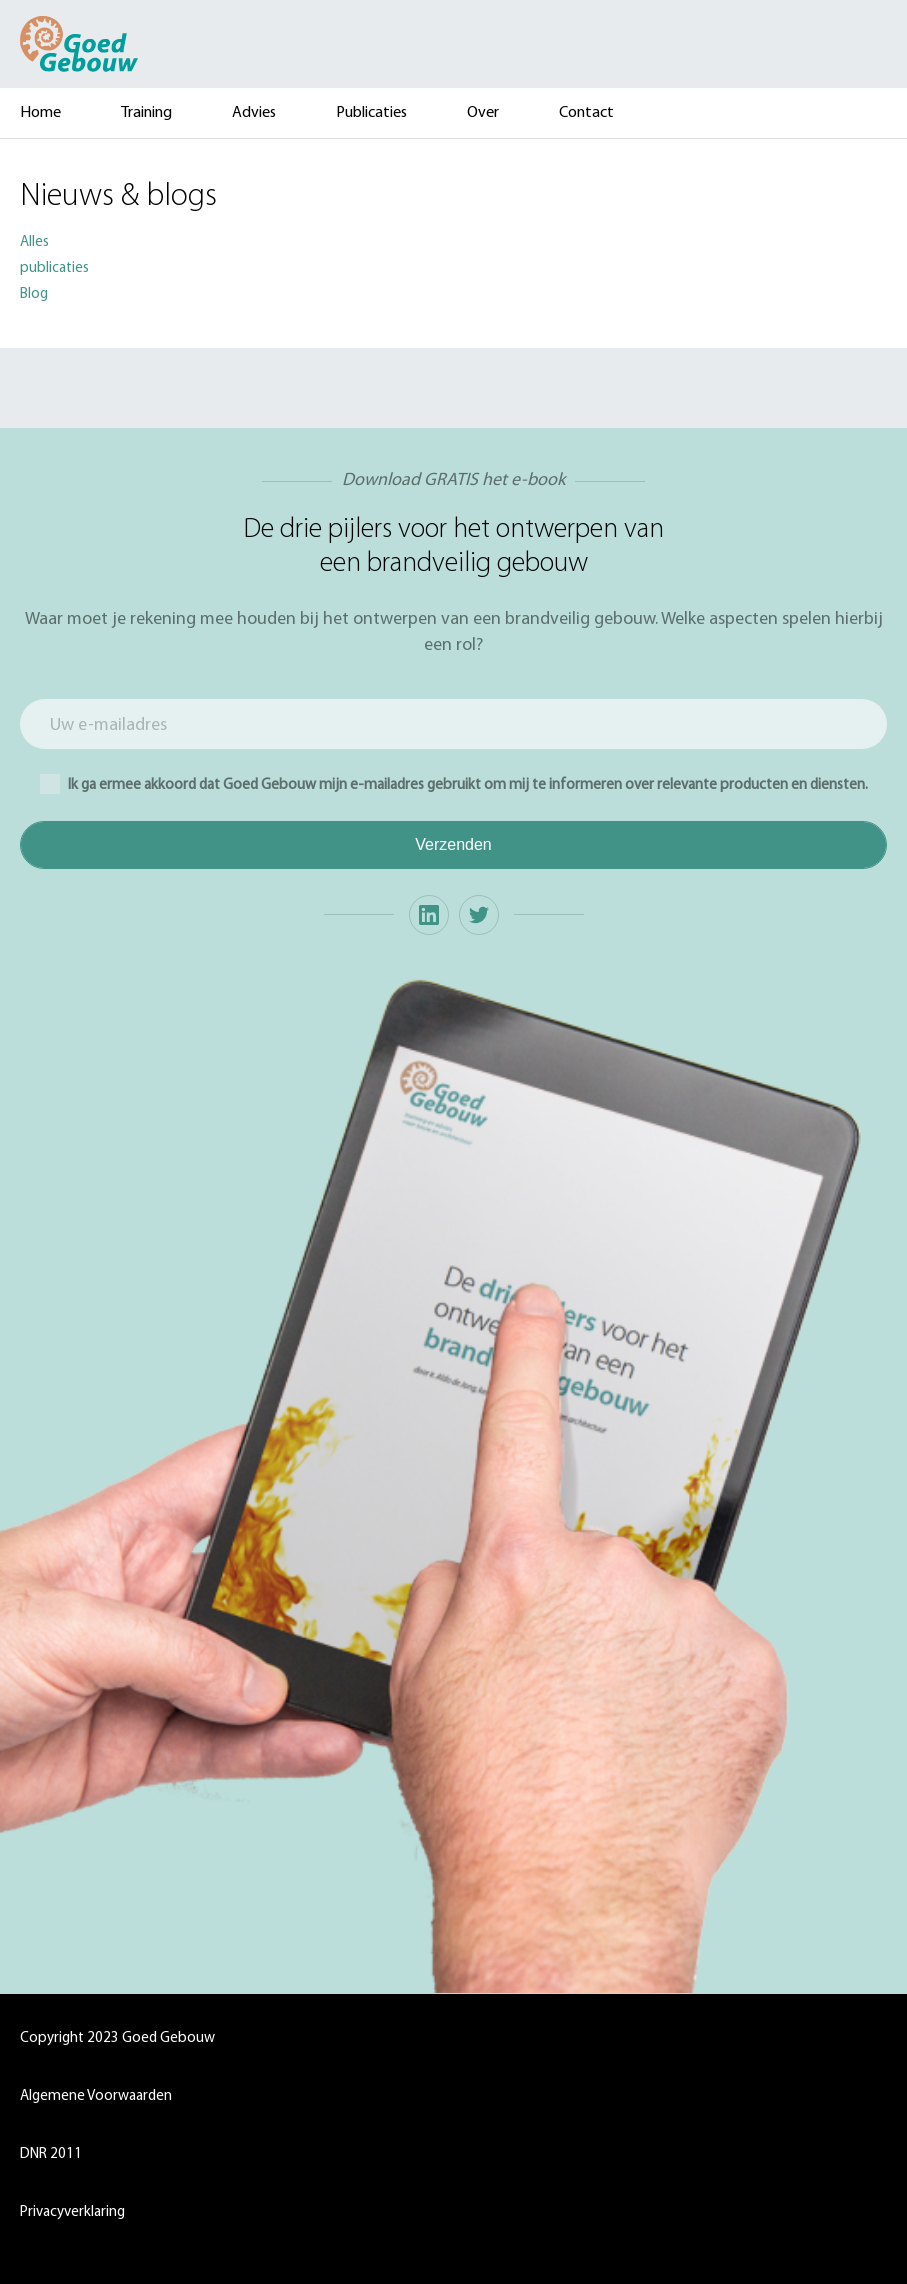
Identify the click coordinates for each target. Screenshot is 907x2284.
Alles (34, 242)
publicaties (54, 268)
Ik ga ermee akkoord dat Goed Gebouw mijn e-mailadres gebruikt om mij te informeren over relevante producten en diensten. (454, 784)
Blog (34, 294)
